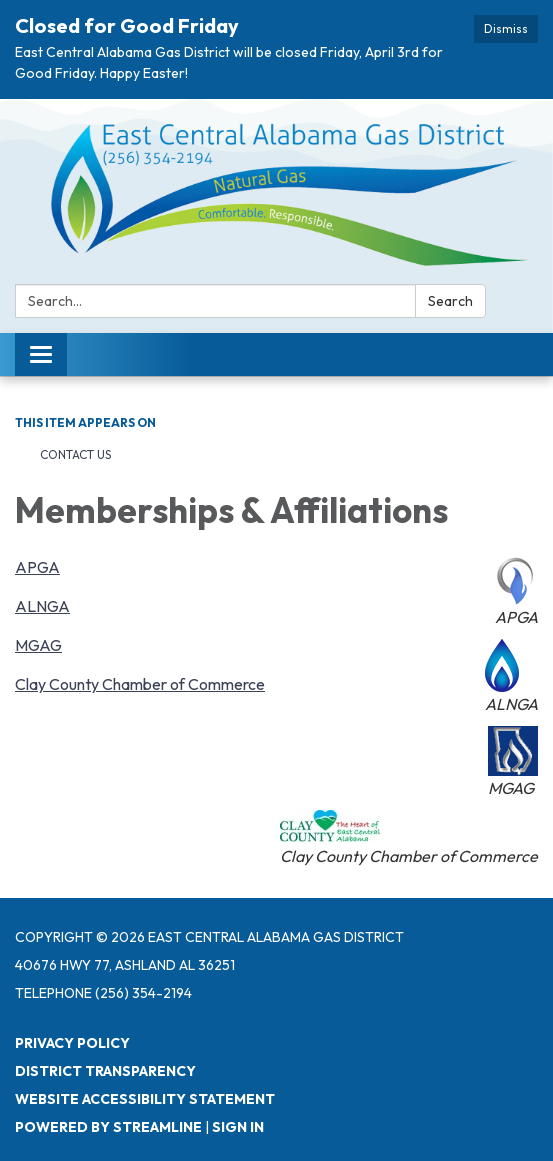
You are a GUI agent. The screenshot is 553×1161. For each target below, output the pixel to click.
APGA (37, 567)
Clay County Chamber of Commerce (140, 684)
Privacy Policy (72, 1043)
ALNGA (42, 606)
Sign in (238, 1127)
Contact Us (75, 454)
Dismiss (506, 28)
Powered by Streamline (108, 1127)
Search (450, 301)
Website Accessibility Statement (145, 1099)
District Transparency (105, 1071)
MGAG (38, 645)
